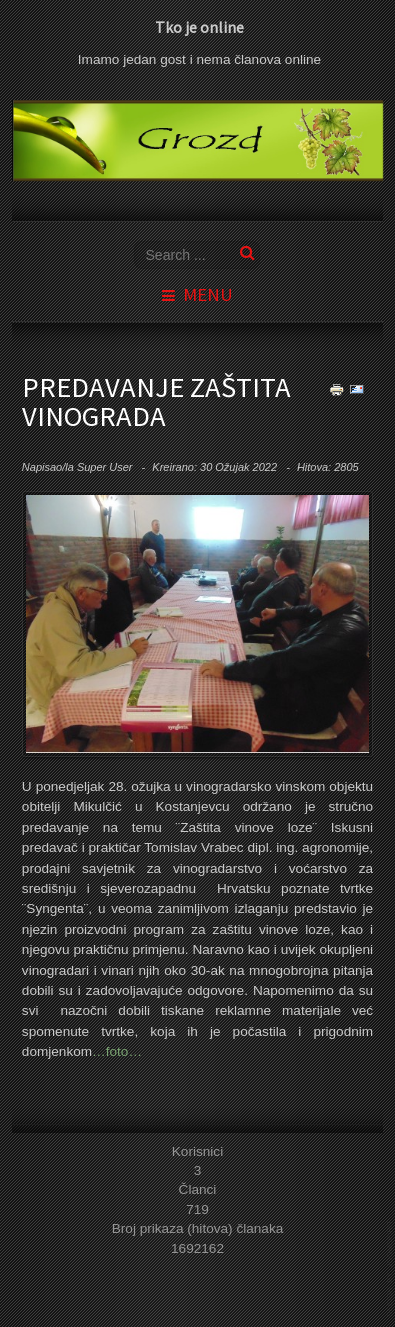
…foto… (117, 1051)
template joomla (391, 1268)
